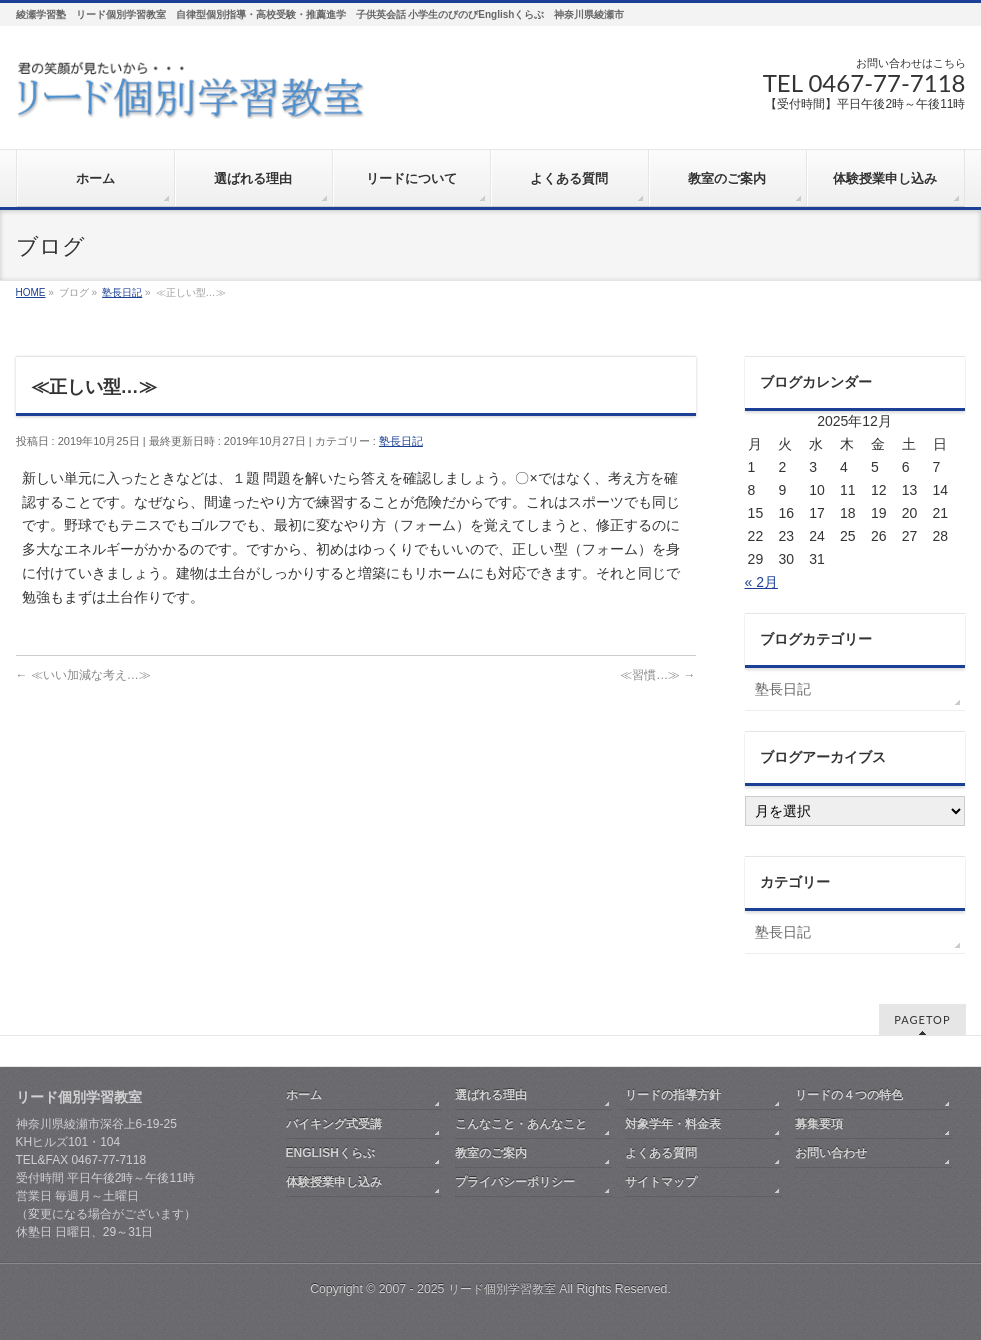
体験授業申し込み (334, 1182)
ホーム (304, 1095)
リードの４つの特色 (849, 1095)
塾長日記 (401, 441)
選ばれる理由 (491, 1095)
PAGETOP (922, 1019)
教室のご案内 (491, 1153)
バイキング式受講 (334, 1124)
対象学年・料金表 (673, 1124)
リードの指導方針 (673, 1095)
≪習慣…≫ (657, 675)
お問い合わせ (831, 1153)
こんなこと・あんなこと (521, 1124)
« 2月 (761, 582)
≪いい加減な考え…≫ (83, 675)
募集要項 (819, 1124)
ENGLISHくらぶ (330, 1153)
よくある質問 (661, 1153)
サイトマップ (661, 1182)
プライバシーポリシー (515, 1182)
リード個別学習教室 (502, 1289)
